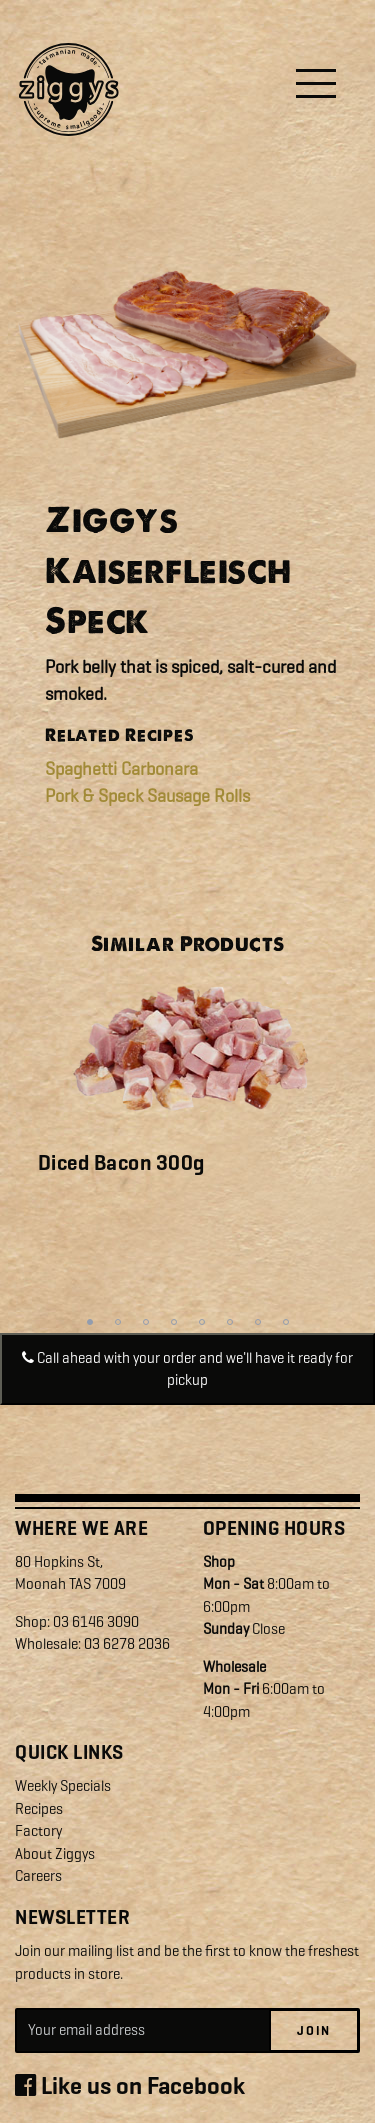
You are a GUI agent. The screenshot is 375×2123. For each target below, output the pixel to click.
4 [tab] (174, 1322)
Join (314, 2030)
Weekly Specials (63, 1786)
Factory (38, 1831)
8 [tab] (286, 1322)
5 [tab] (202, 1322)
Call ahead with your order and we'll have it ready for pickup (187, 1369)
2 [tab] (118, 1322)
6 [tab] (230, 1322)
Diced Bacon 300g (121, 1163)
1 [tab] (90, 1322)
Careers (38, 1876)
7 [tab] (258, 1322)
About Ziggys (55, 1854)
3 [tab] (146, 1322)
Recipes (39, 1809)
